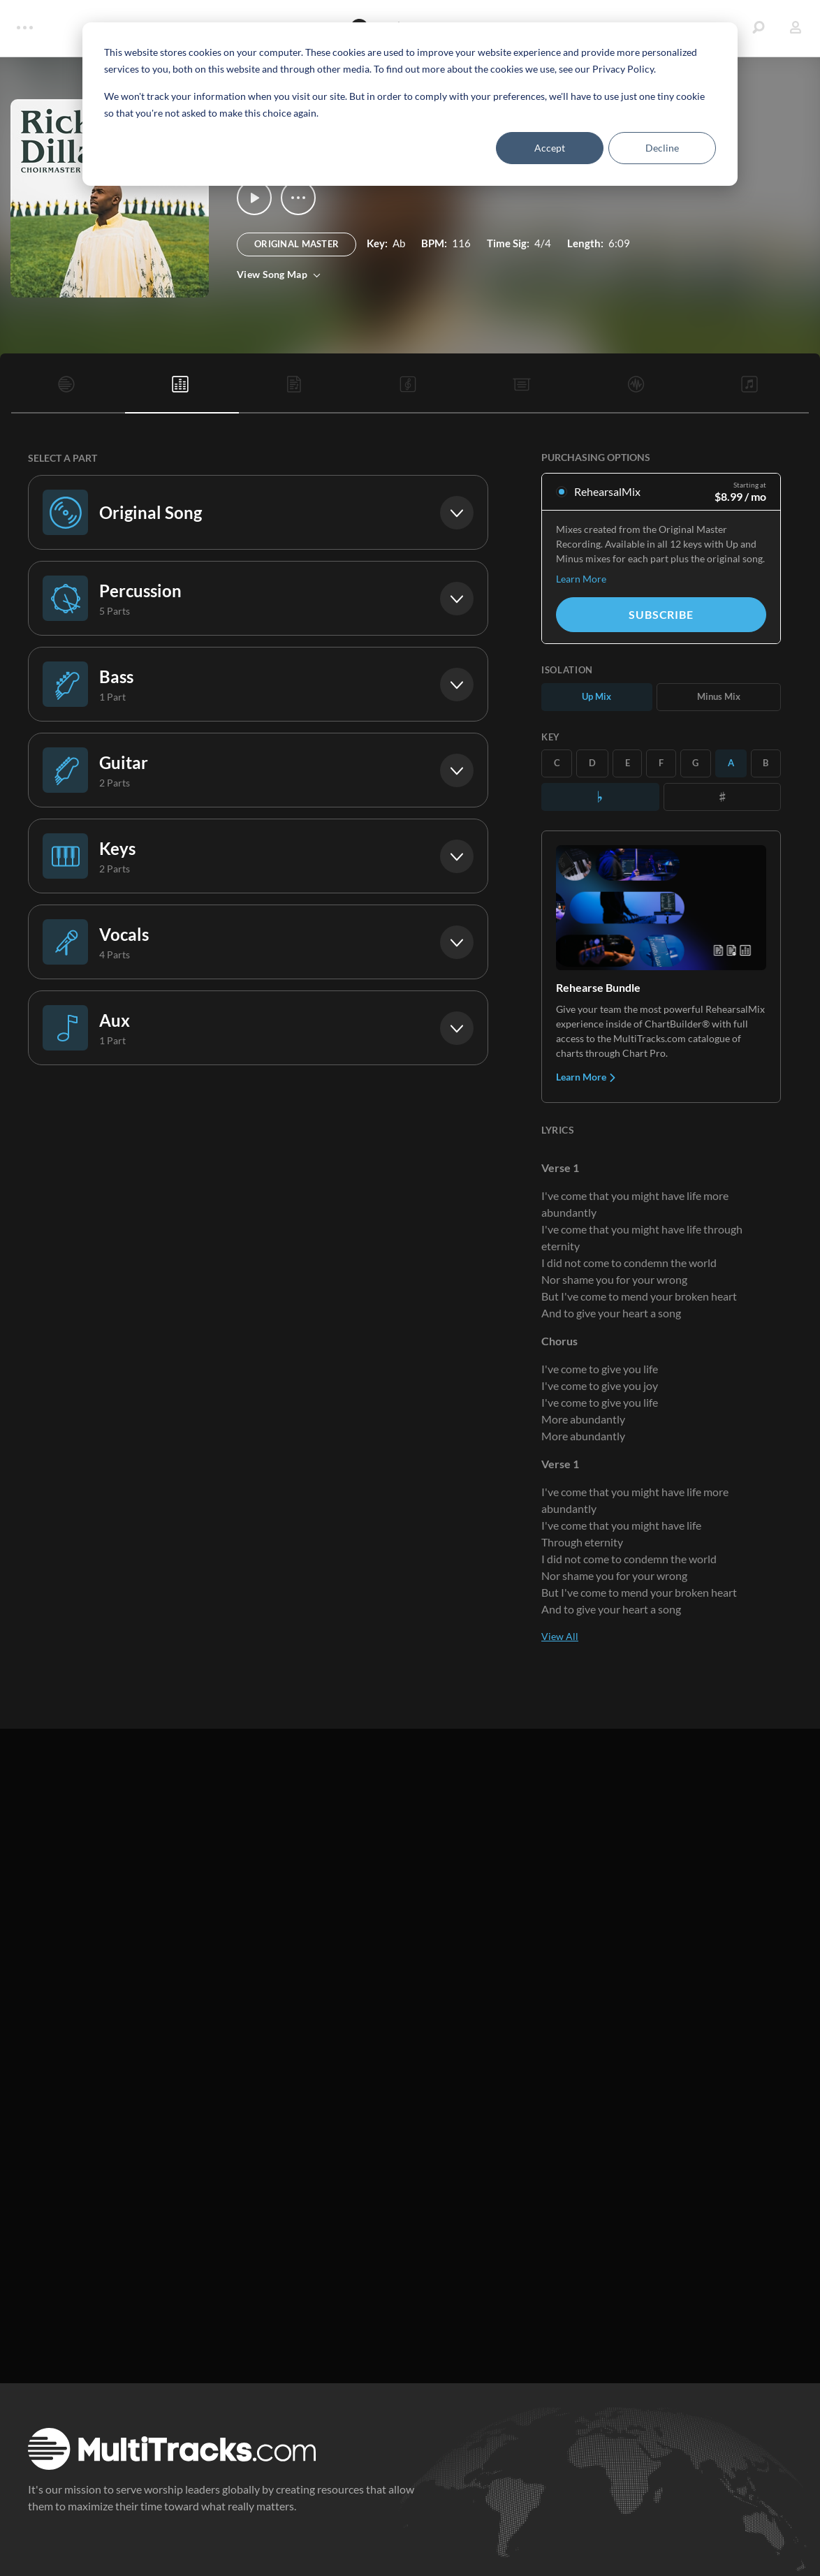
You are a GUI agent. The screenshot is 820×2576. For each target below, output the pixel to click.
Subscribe (661, 614)
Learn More (581, 579)
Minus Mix (718, 696)
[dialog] (410, 104)
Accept (549, 148)
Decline (662, 148)
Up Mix (596, 696)
